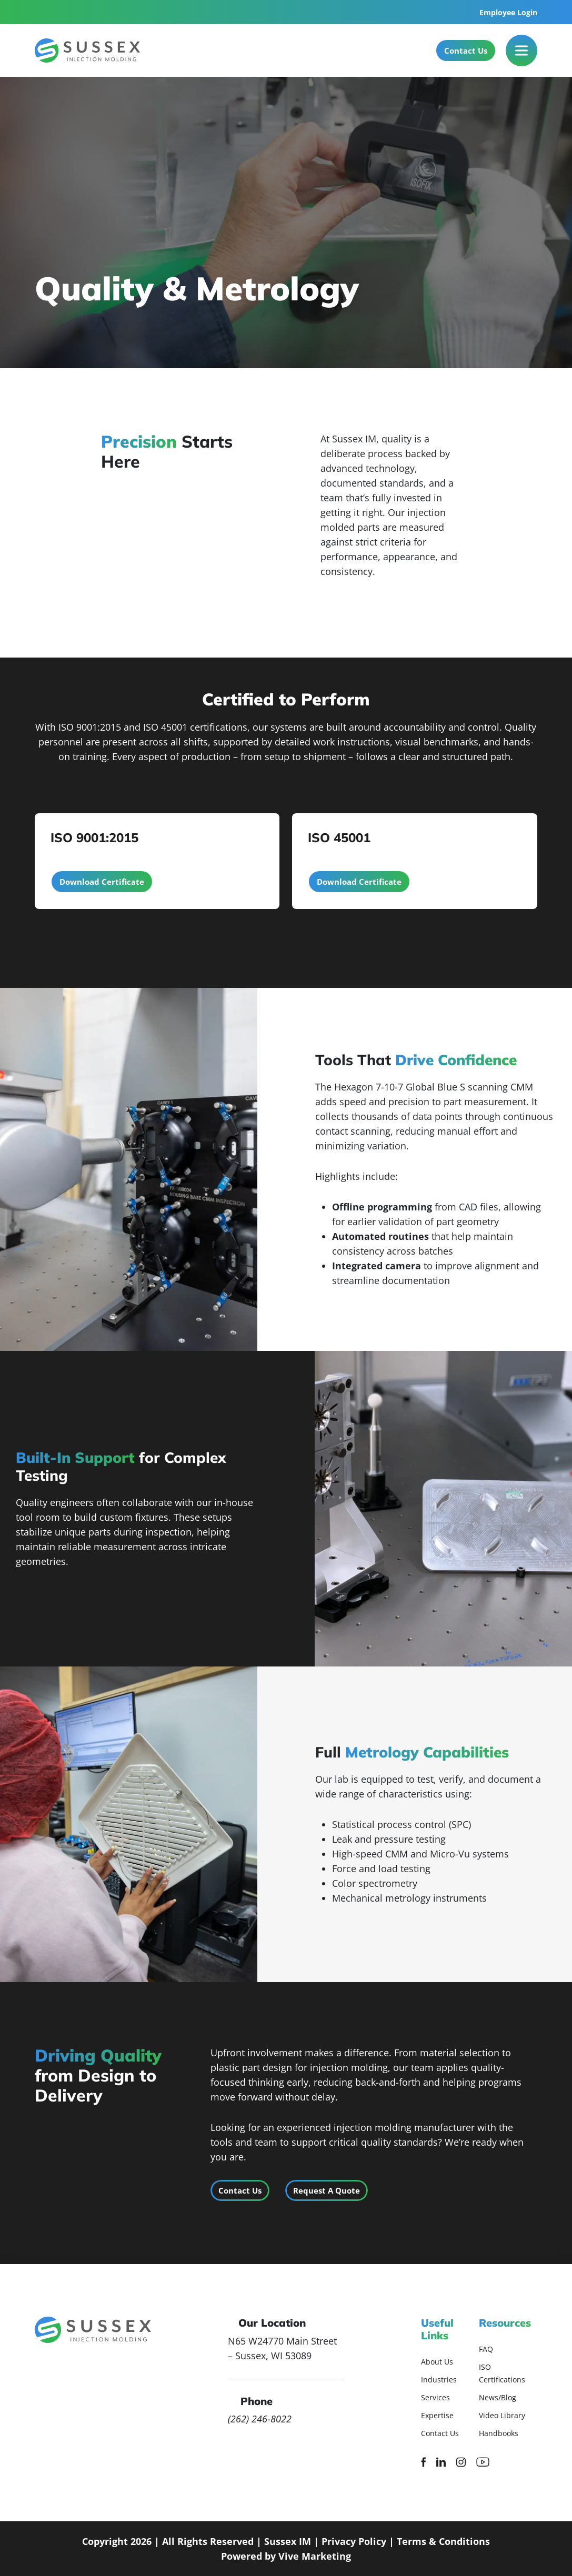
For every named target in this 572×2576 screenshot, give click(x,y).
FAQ (486, 2349)
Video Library (502, 2415)
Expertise (437, 2415)
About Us (437, 2362)
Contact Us (465, 50)
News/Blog (497, 2397)
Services (435, 2397)
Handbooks (498, 2433)
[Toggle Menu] (521, 50)
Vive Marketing (314, 2556)
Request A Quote (326, 2190)
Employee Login (508, 12)
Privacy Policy (354, 2541)
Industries (439, 2380)
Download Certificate (101, 881)
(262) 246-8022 (260, 2418)
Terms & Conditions (443, 2541)
